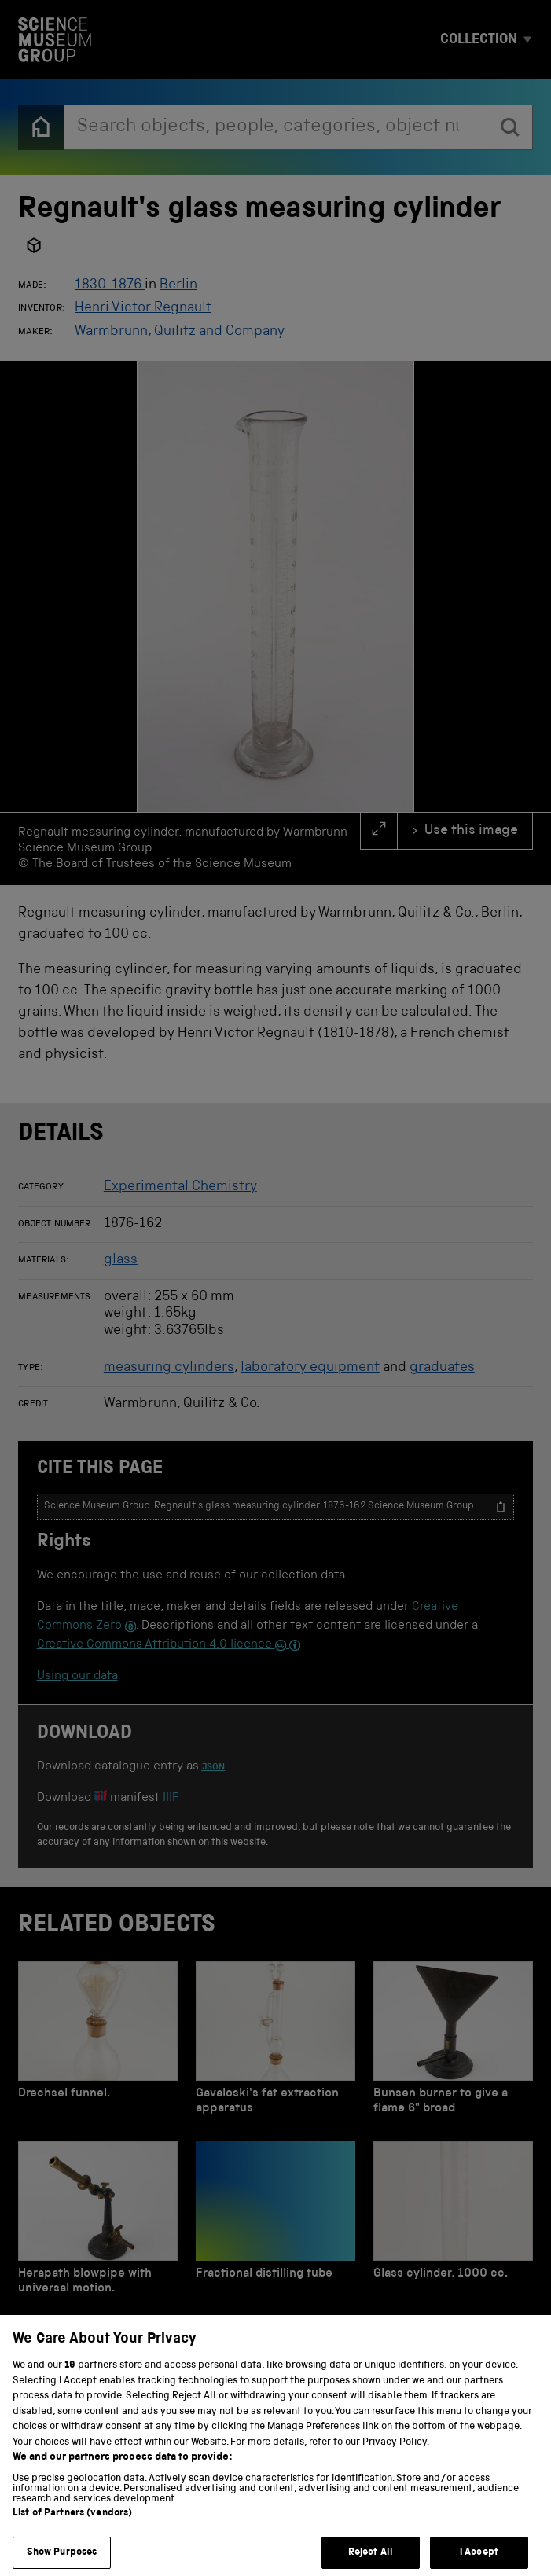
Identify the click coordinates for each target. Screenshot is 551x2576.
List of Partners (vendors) (72, 2531)
